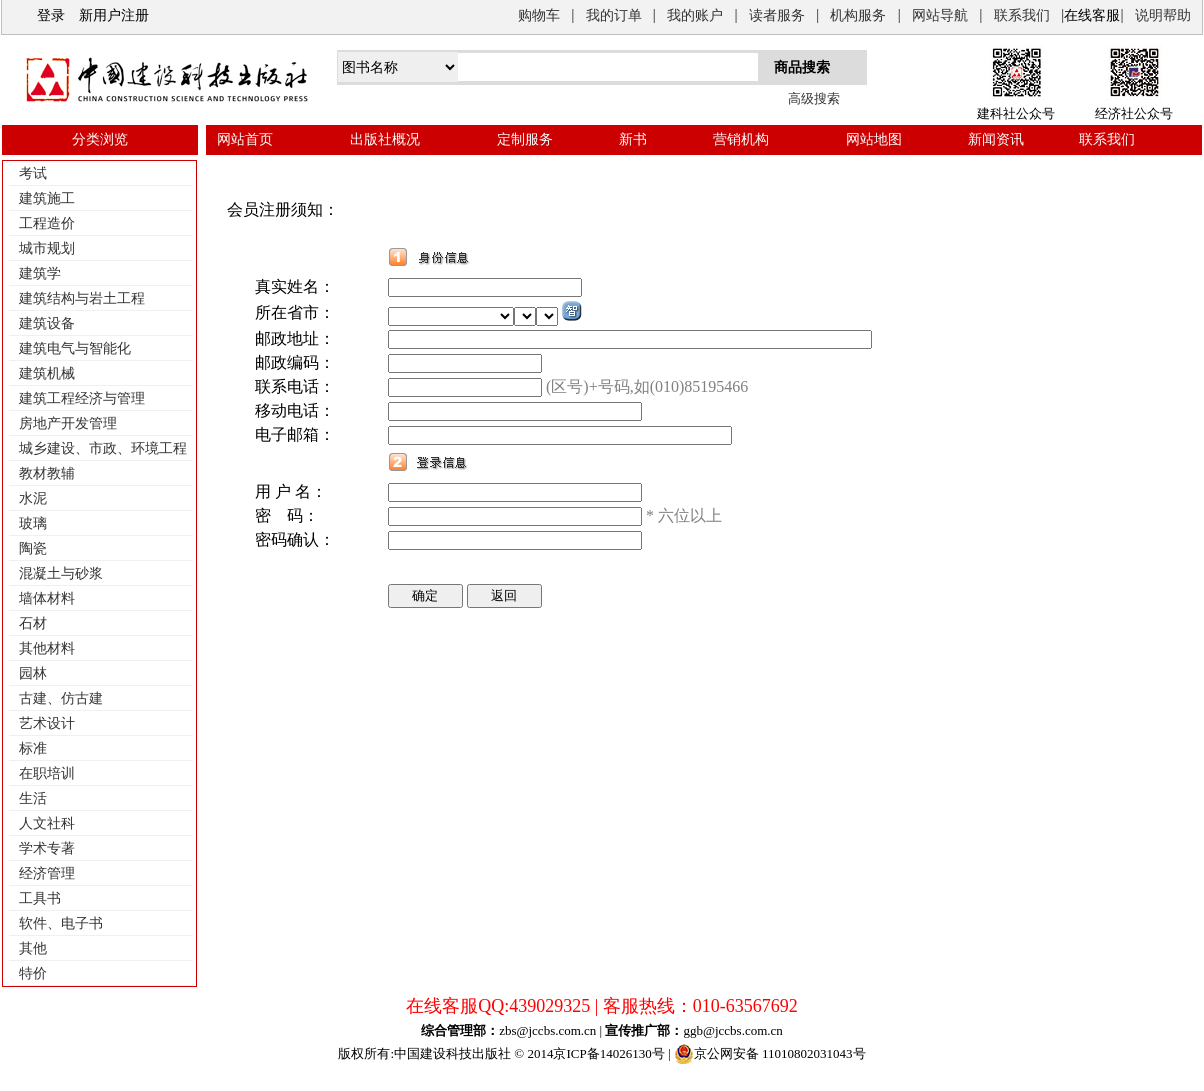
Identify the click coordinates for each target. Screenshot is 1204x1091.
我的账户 (695, 15)
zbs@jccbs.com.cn (547, 1030)
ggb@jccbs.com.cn (732, 1030)
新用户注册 (114, 15)
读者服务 (777, 15)
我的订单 (614, 15)
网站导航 (940, 15)
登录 (51, 15)
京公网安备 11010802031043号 (770, 1054)
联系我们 (1022, 15)
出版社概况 (385, 139)
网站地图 (874, 139)
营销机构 (741, 139)
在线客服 (1092, 15)
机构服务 (858, 15)
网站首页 (245, 139)
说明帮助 (1163, 15)
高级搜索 (814, 98)
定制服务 (525, 139)
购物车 (539, 15)
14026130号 (632, 1053)
